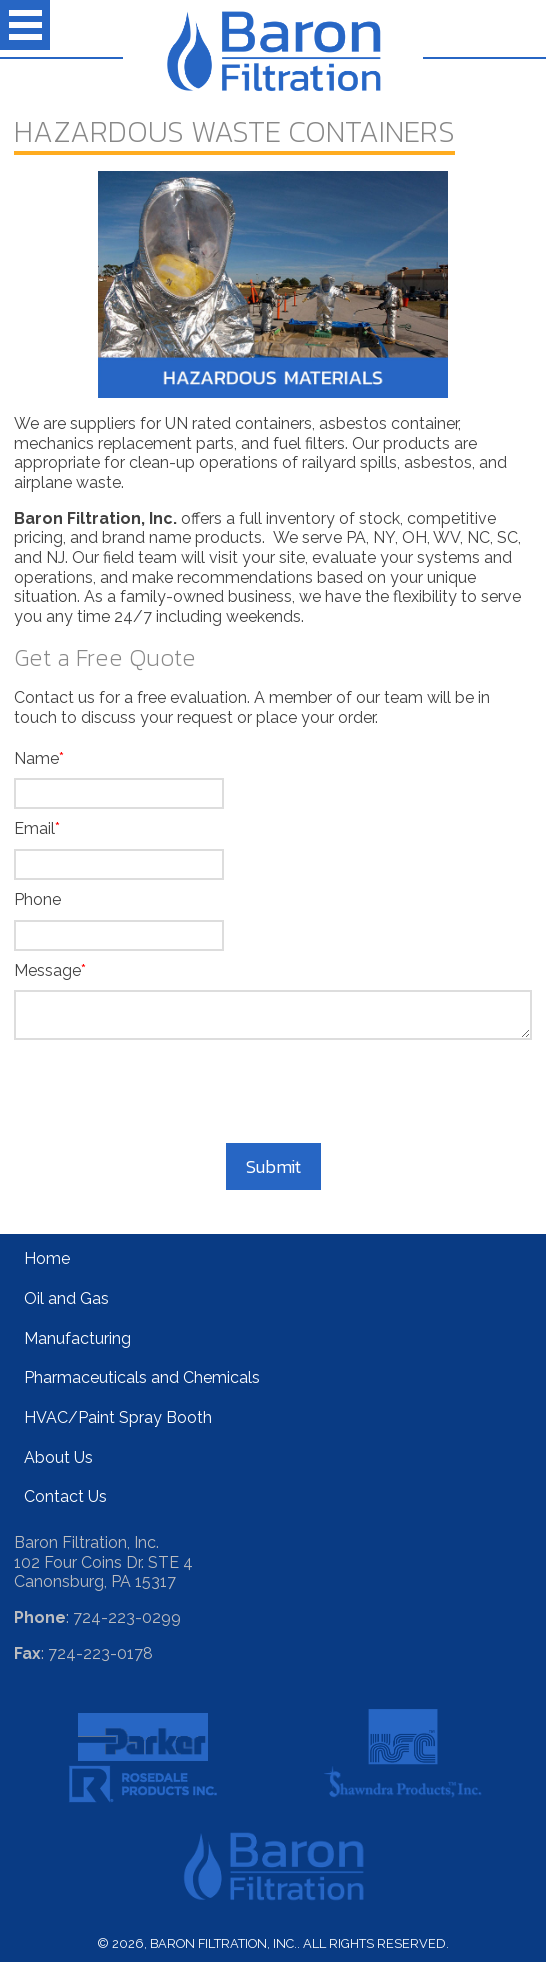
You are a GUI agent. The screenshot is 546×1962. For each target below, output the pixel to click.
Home (47, 1258)
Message (47, 970)
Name (36, 758)
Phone (37, 899)
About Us (58, 1457)
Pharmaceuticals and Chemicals (142, 1377)
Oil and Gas (66, 1298)
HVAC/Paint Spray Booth (118, 1417)
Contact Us (65, 1496)
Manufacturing (77, 1338)
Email (34, 828)
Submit (273, 1166)
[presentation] (273, 1094)
